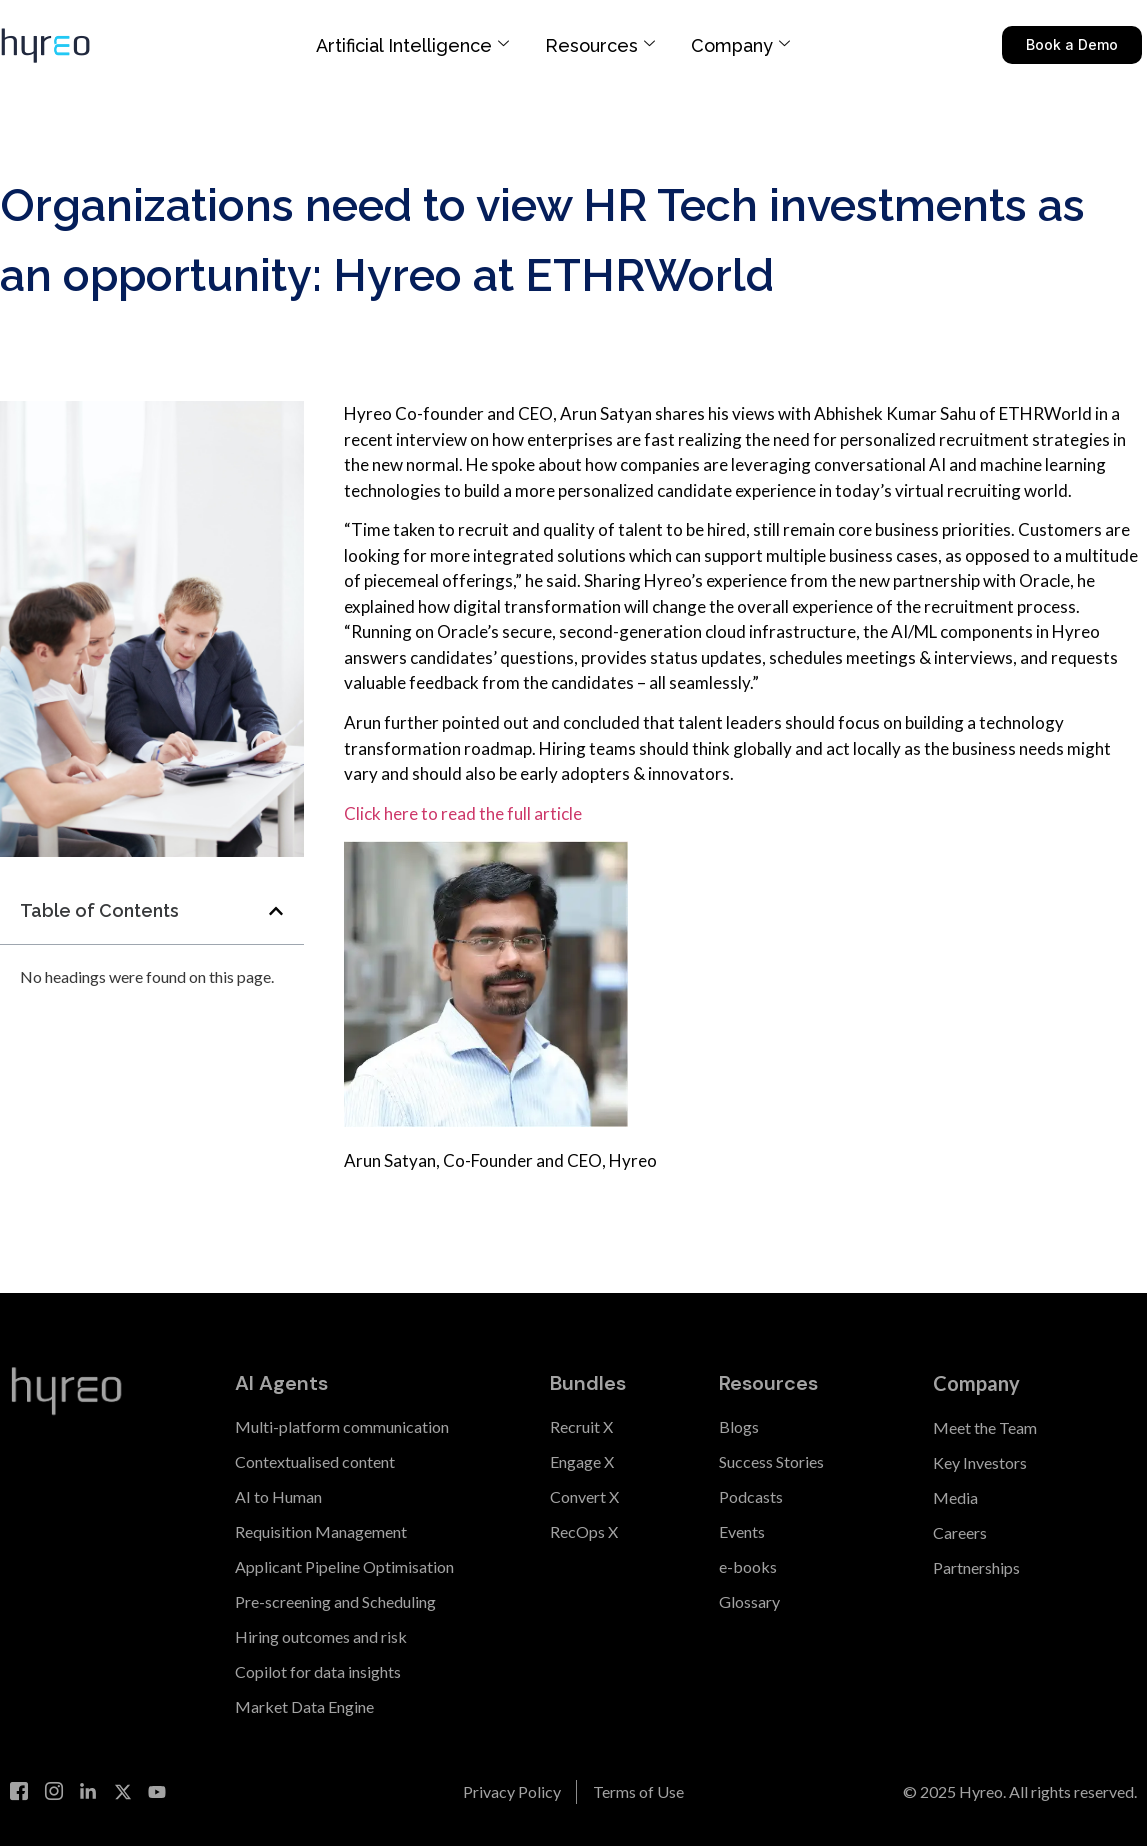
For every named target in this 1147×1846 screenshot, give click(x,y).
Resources (600, 45)
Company (740, 45)
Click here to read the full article (463, 813)
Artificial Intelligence (412, 45)
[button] (276, 911)
